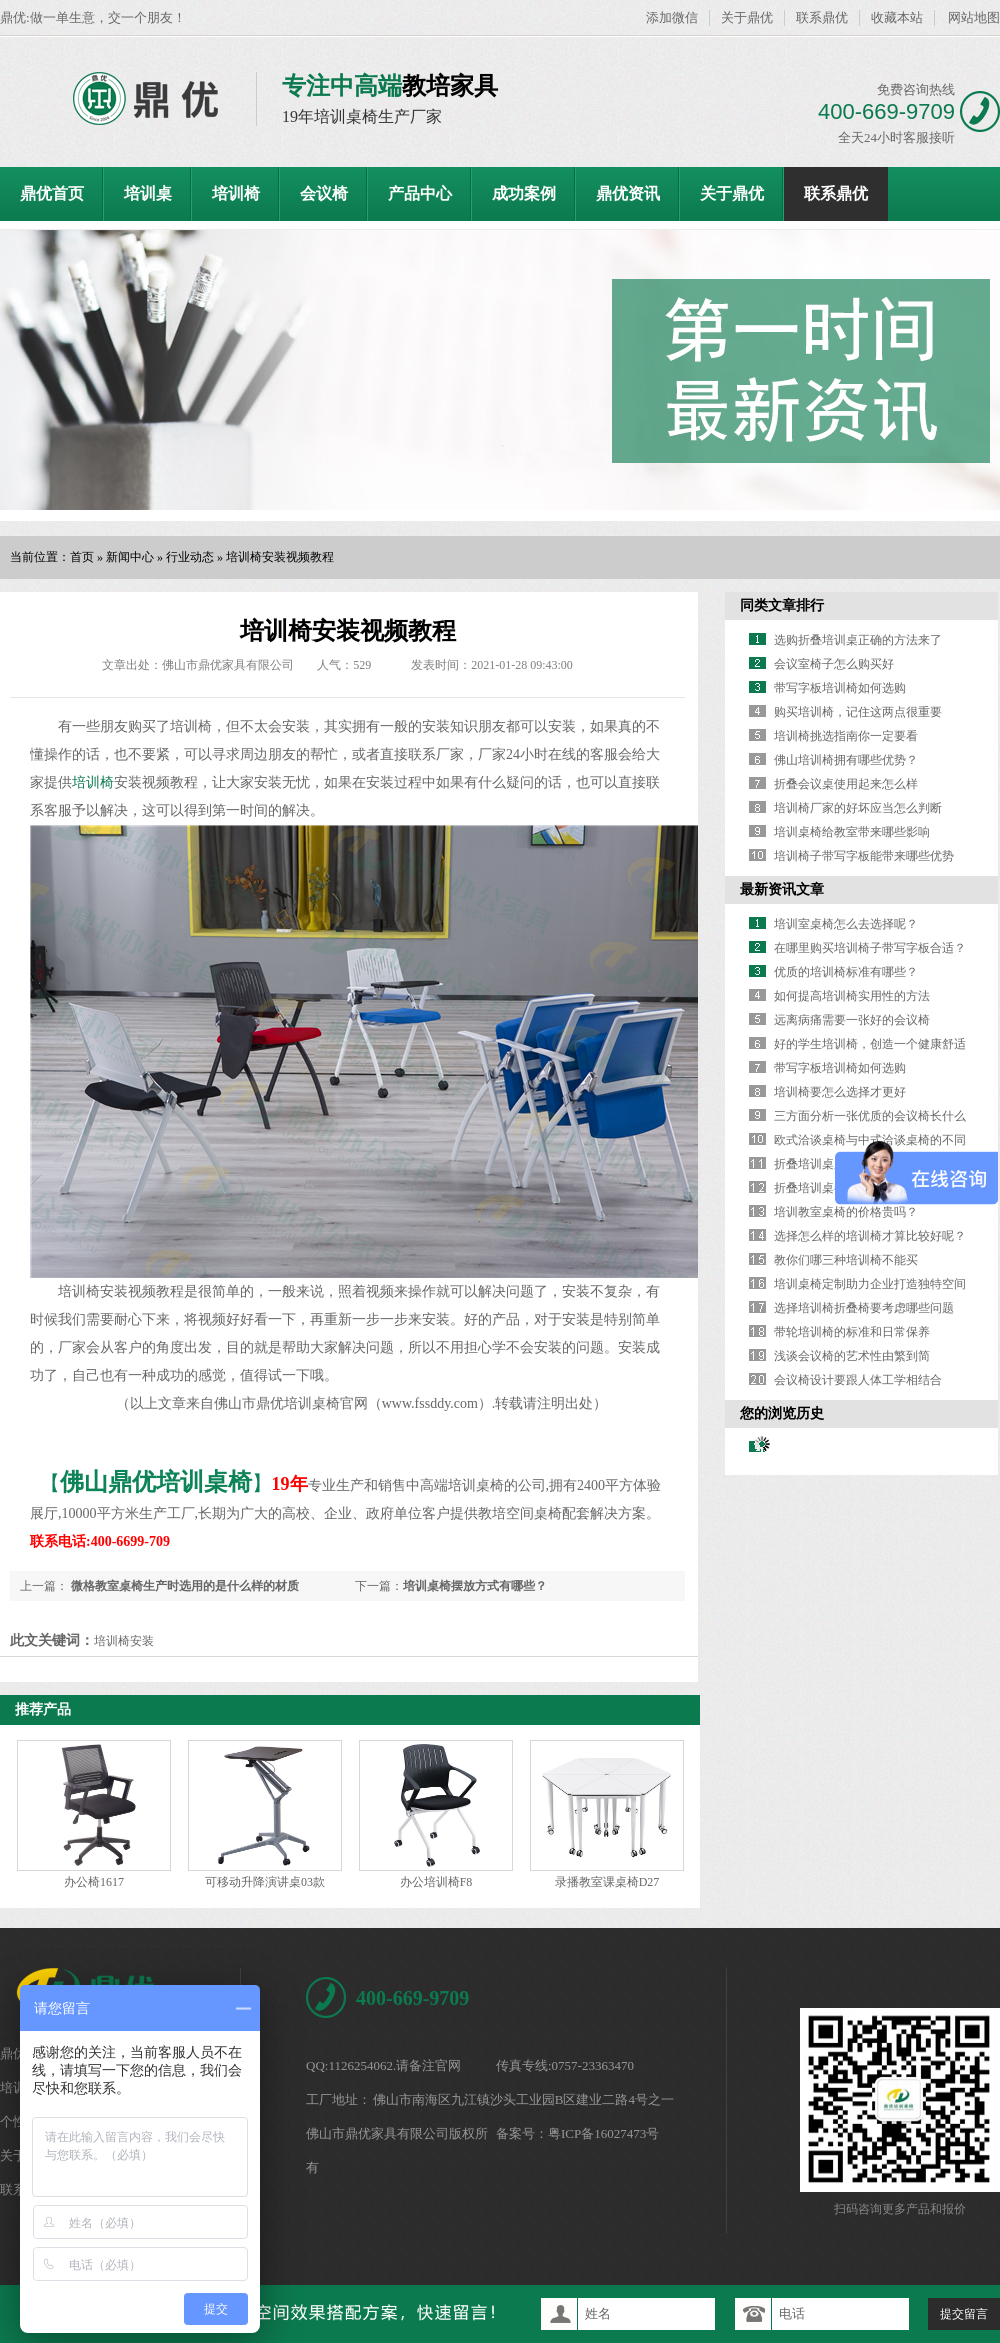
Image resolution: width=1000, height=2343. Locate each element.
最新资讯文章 (782, 889)
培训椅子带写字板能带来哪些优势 (864, 856)
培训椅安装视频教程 (280, 557)
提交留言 (964, 2314)
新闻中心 (130, 557)
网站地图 (974, 17)
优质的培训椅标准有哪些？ (846, 972)
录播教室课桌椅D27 (607, 1882)
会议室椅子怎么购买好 (834, 664)
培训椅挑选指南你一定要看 (846, 736)
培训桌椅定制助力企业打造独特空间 (870, 1284)
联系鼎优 (822, 17)
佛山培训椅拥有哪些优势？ (846, 760)
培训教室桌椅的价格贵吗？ (846, 1212)
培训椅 (236, 193)
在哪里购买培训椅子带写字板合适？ (870, 948)
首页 (82, 557)
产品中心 (420, 193)
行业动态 (190, 557)
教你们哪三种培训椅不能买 (846, 1260)
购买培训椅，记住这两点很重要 (858, 712)
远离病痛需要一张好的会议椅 (852, 1020)
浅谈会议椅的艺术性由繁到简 (852, 1356)
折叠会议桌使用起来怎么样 (846, 784)
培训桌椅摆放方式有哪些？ (475, 1586)
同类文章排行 (782, 605)
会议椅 (324, 193)
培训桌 (148, 193)
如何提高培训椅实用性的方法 (852, 996)
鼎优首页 (52, 193)
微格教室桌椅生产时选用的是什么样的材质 (183, 1586)
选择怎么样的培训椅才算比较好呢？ (870, 1236)
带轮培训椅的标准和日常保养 (852, 1332)
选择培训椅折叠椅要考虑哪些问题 (864, 1308)
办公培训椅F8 (436, 1882)
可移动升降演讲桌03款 (265, 1882)
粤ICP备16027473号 (603, 2133)
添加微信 (672, 17)
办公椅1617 (94, 1882)
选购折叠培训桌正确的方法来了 (858, 640)
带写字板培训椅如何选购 (840, 688)
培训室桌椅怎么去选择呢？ (846, 924)
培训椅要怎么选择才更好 (840, 1092)
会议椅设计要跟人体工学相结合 (858, 1380)
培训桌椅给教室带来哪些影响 (852, 832)
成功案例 (524, 193)
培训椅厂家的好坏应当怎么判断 (858, 808)
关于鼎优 (747, 17)
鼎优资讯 (628, 193)
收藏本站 (897, 17)
